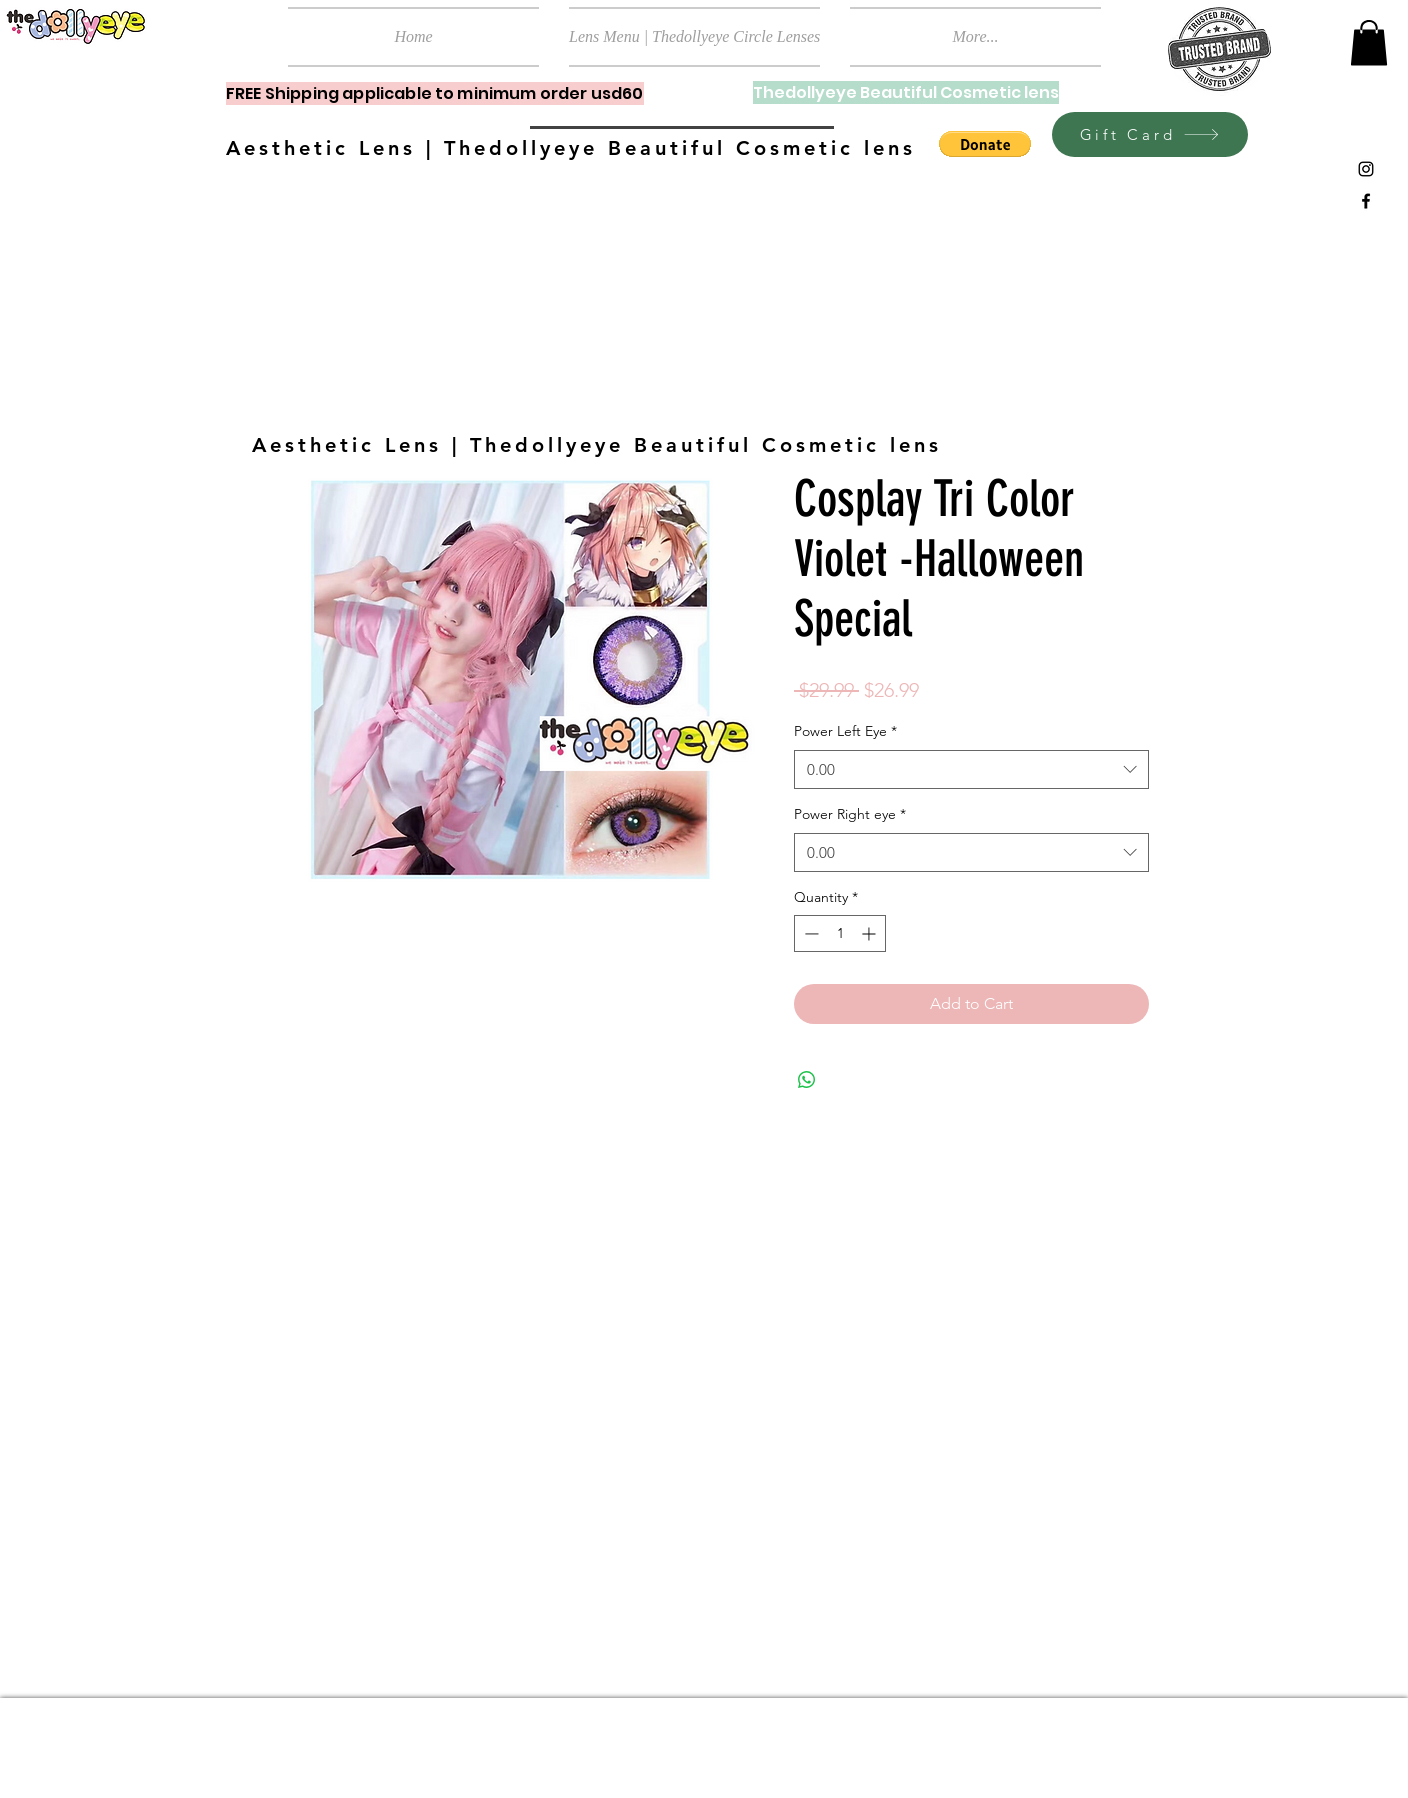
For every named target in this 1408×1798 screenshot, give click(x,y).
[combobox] (971, 769)
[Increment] (870, 933)
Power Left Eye (845, 731)
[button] (1369, 42)
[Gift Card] (1150, 134)
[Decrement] (809, 933)
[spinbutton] (840, 933)
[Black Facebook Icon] (1366, 201)
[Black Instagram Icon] (1366, 169)
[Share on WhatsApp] (807, 1080)
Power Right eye (850, 814)
